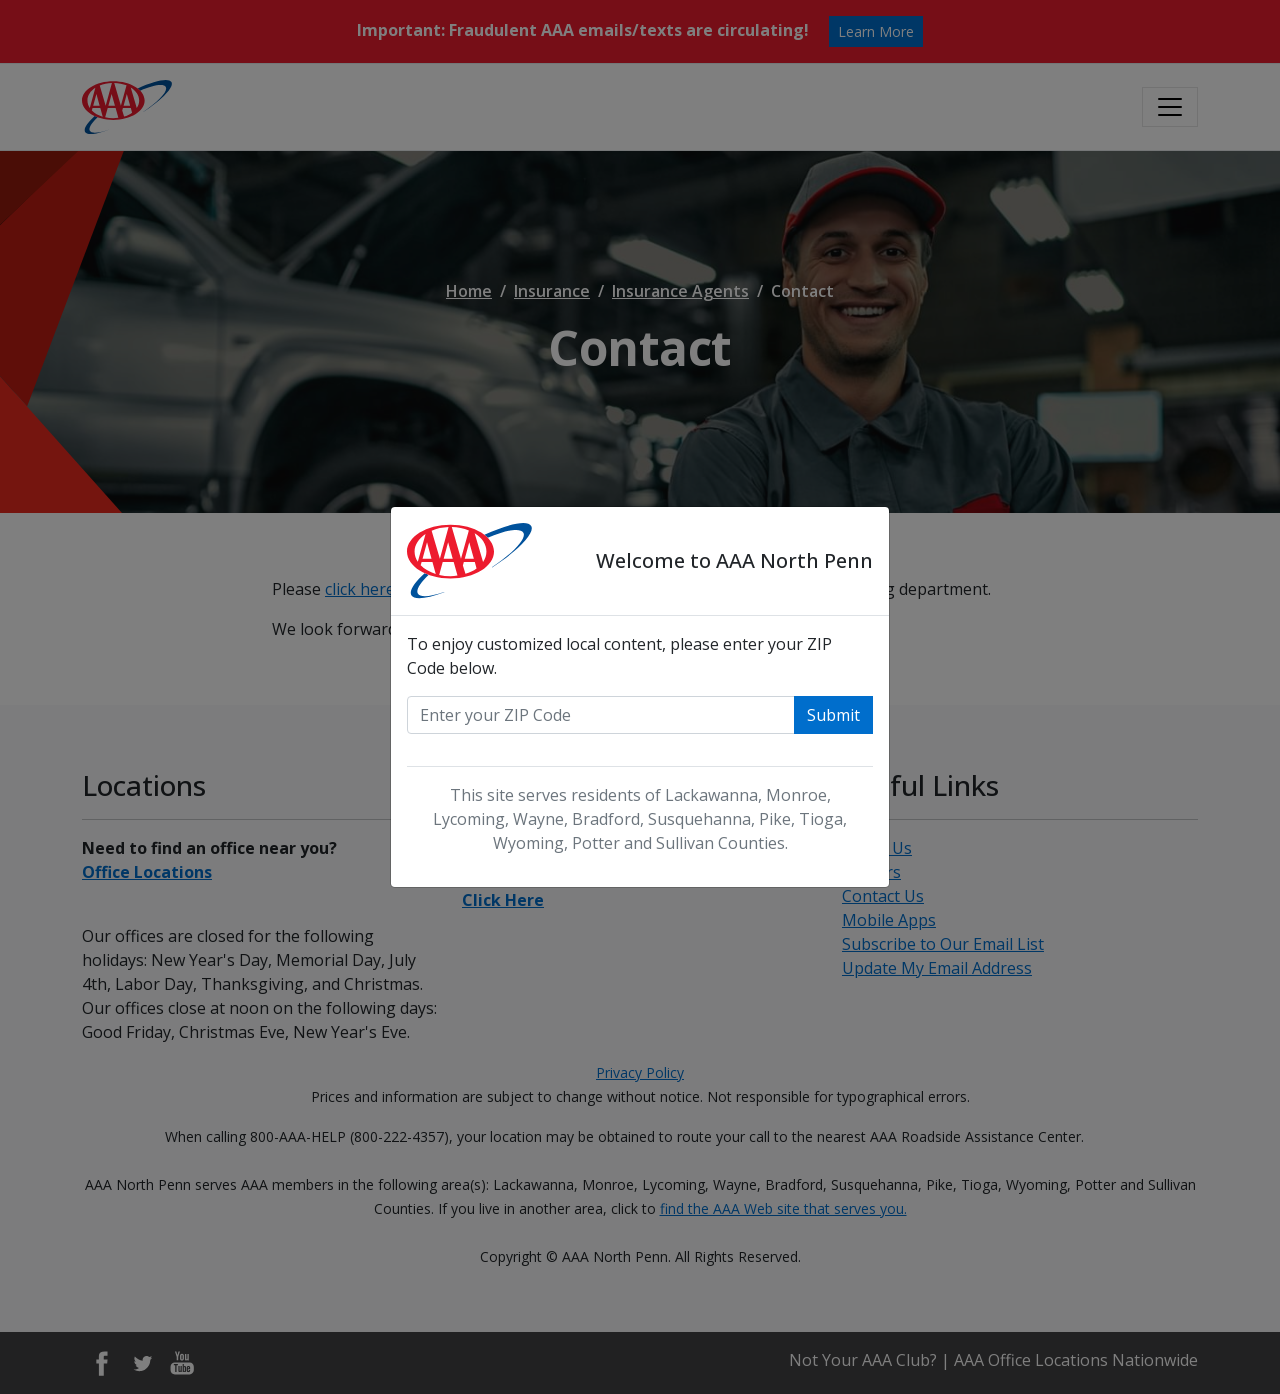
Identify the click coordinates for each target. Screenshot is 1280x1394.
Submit (833, 715)
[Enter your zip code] (601, 715)
